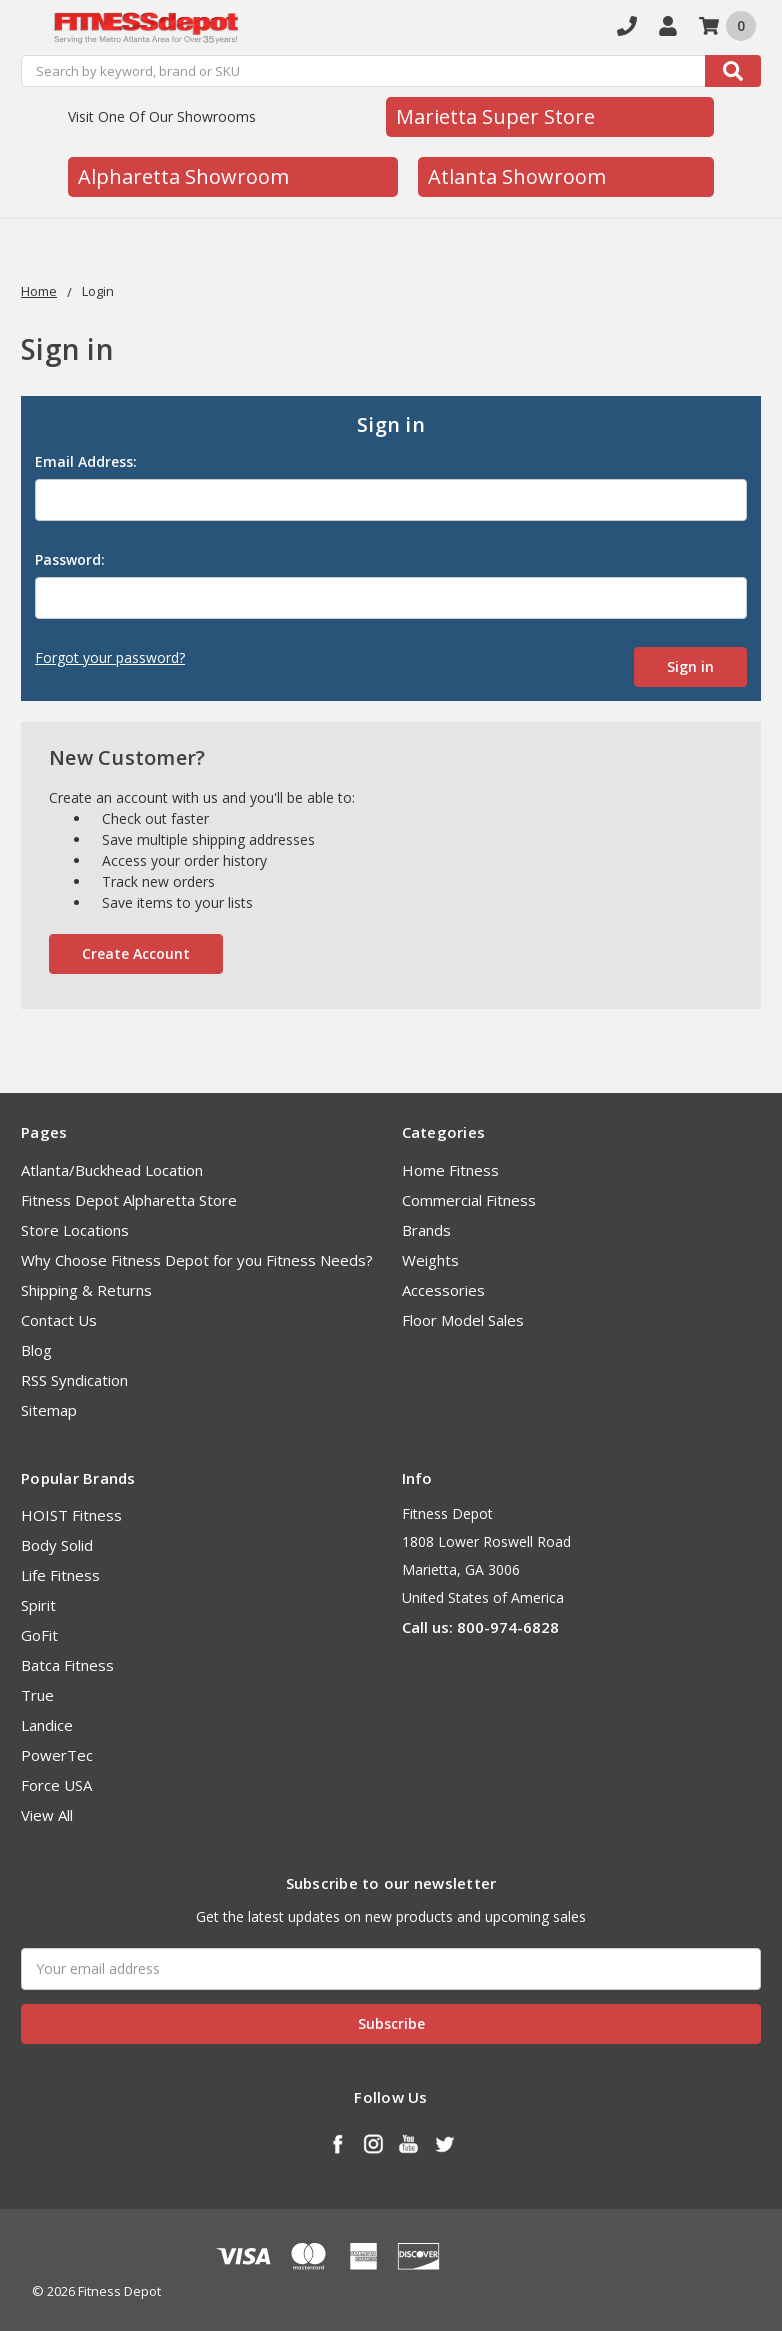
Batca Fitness (67, 1665)
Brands (426, 1230)
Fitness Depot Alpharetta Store (129, 1200)
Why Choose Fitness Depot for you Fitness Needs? (197, 1260)
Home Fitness (450, 1170)
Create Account (136, 953)
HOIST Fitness (71, 1515)
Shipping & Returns (86, 1290)
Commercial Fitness (469, 1200)
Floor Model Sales (463, 1320)
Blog (36, 1350)
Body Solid (57, 1545)
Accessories (443, 1290)
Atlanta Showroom (517, 176)
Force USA (56, 1785)
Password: (70, 559)
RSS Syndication (74, 1380)
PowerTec (57, 1755)
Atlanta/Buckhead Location (112, 1170)
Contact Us (59, 1320)
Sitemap (49, 1410)
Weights (430, 1260)
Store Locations (75, 1230)
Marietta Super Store (495, 116)
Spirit (38, 1605)
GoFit (39, 1635)
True (37, 1695)
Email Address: (86, 461)
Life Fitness (60, 1575)
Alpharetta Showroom (183, 176)
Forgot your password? (110, 657)
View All (47, 1815)
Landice (47, 1725)
